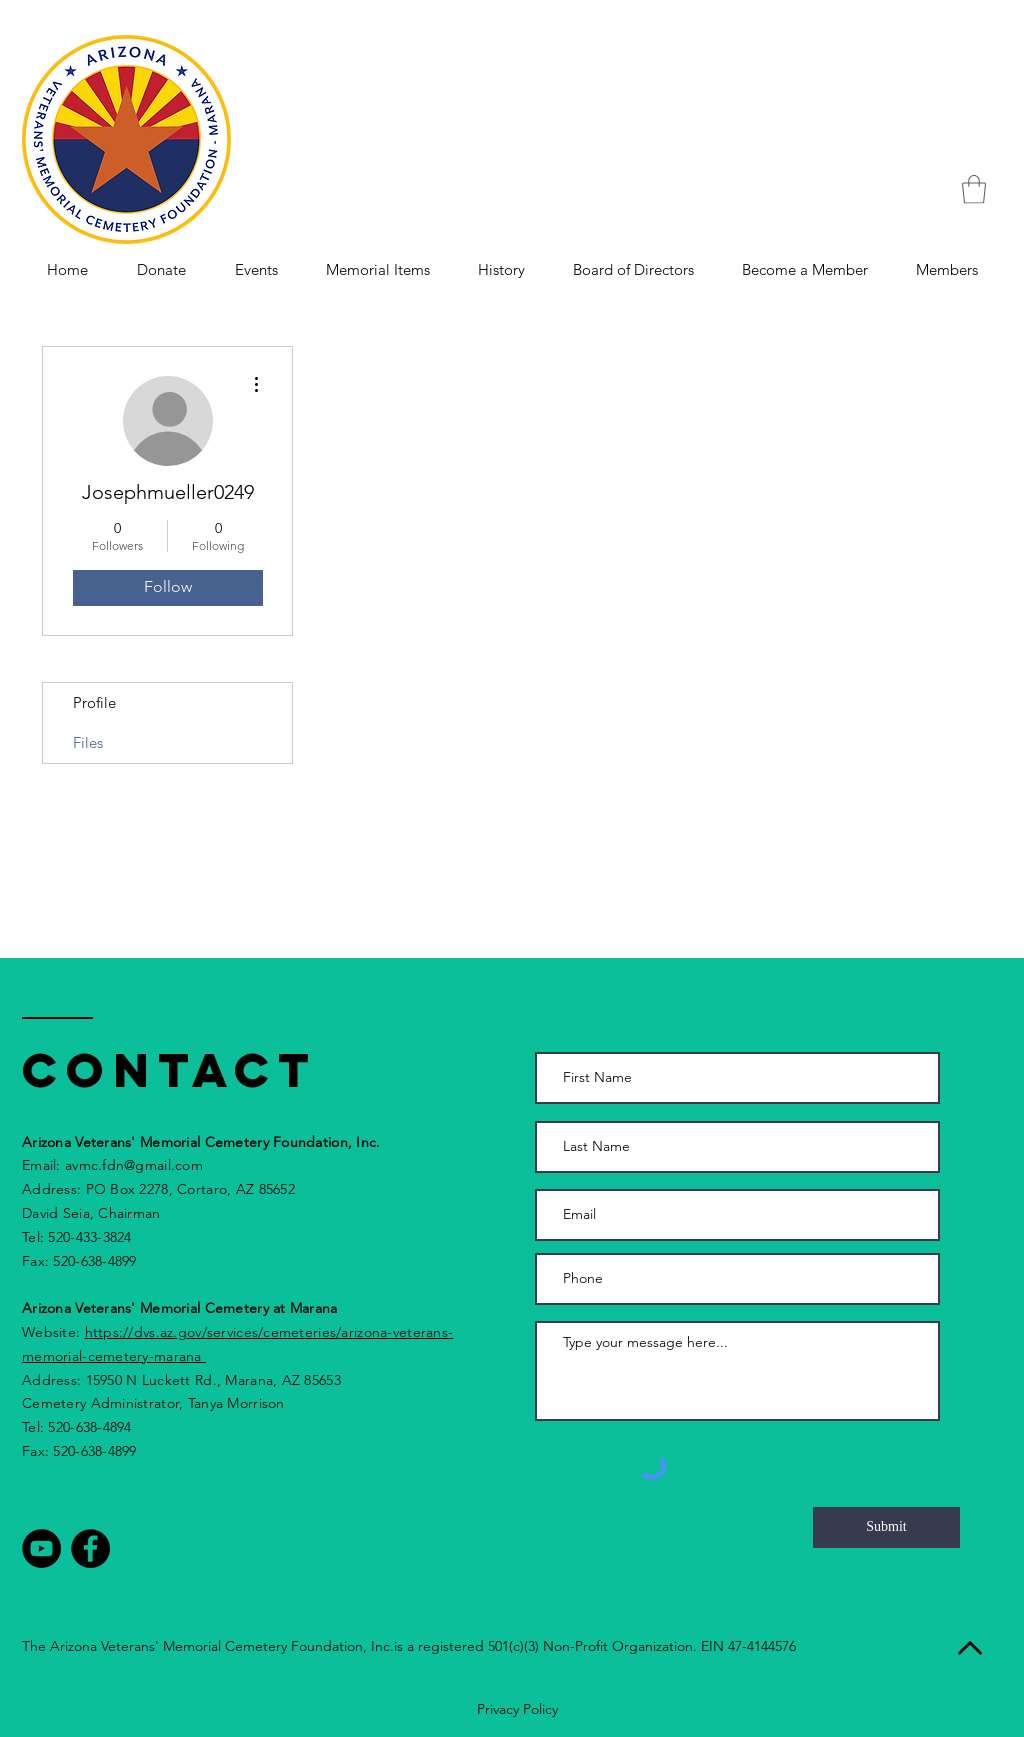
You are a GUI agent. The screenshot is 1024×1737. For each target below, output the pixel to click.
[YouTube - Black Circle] (41, 1548)
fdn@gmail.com (152, 1165)
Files (88, 742)
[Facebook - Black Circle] (90, 1548)
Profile (94, 702)
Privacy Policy (517, 1709)
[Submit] (886, 1527)
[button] (974, 189)
